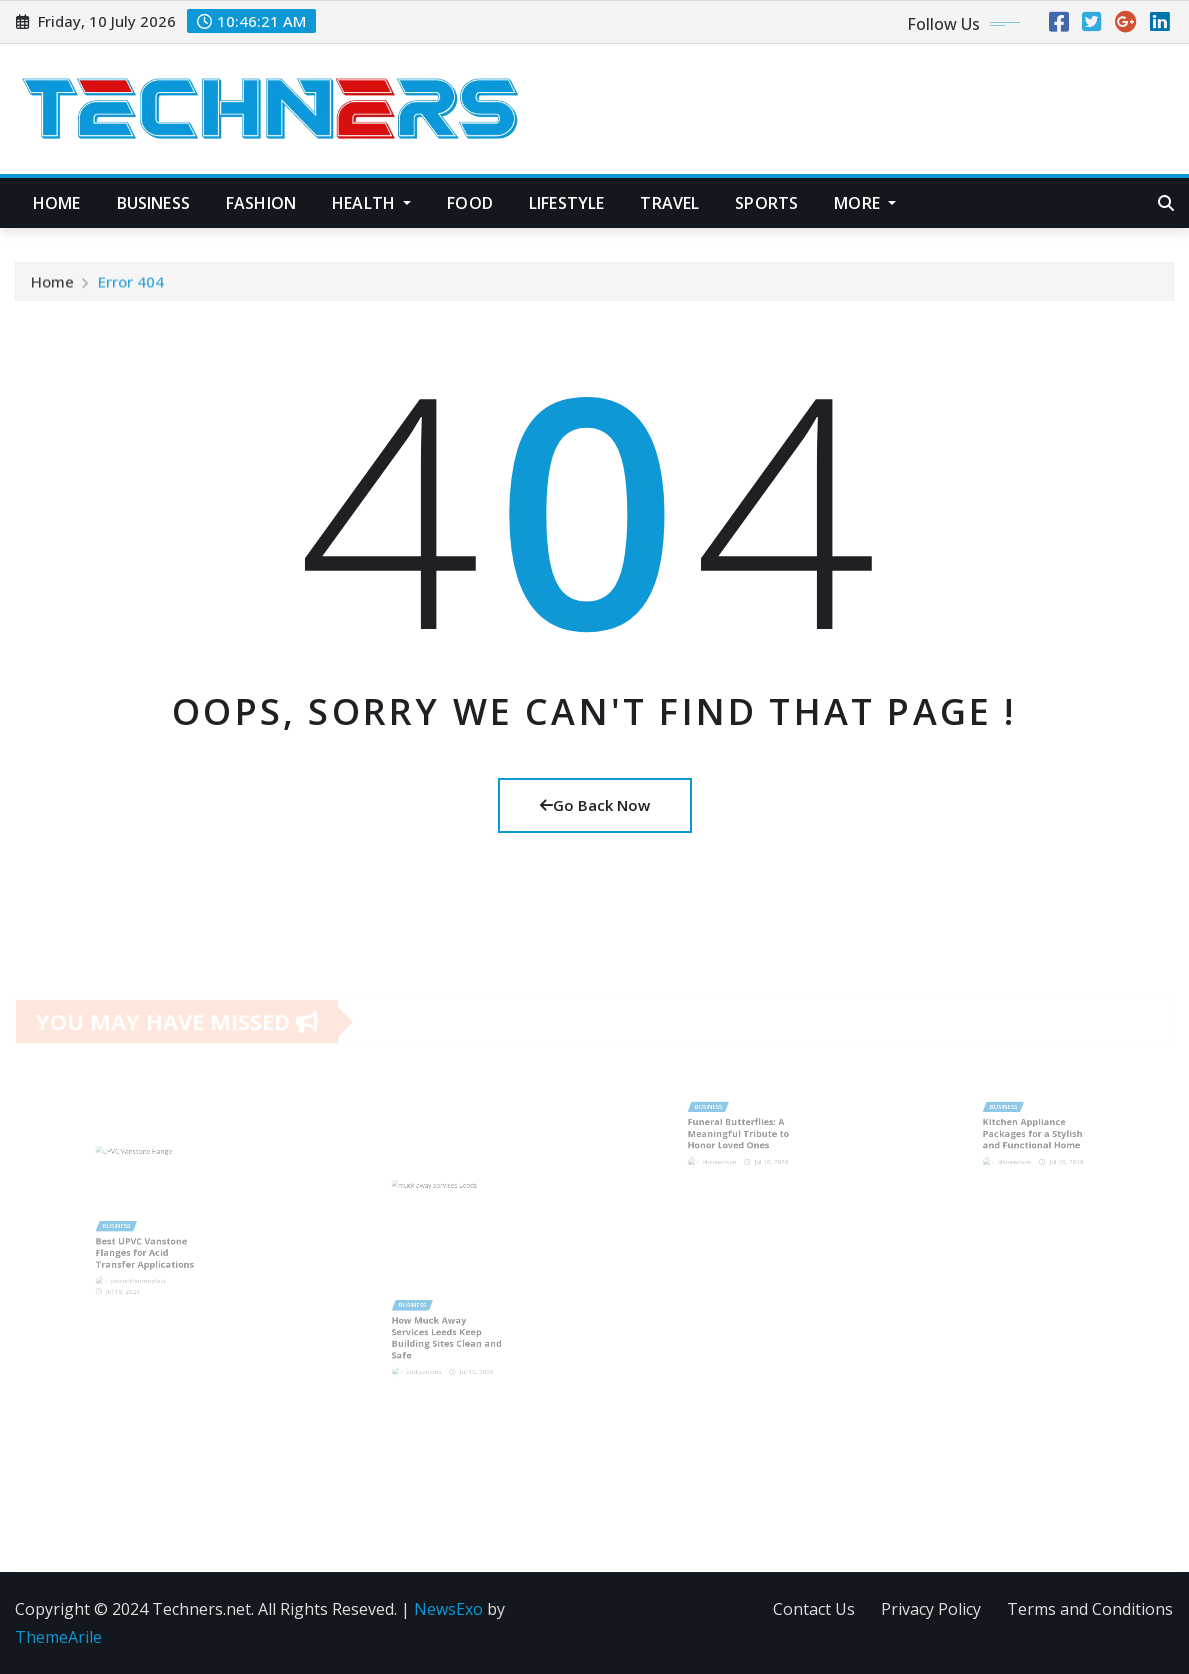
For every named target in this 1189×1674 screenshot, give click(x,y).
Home (57, 203)
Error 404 (131, 286)
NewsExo (448, 1609)
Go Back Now (595, 805)
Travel (669, 203)
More (865, 203)
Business (153, 203)
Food (470, 203)
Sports (766, 203)
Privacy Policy (931, 1609)
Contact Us (814, 1609)
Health (371, 203)
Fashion (261, 203)
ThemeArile (58, 1637)
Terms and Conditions (1090, 1609)
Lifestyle (566, 203)
